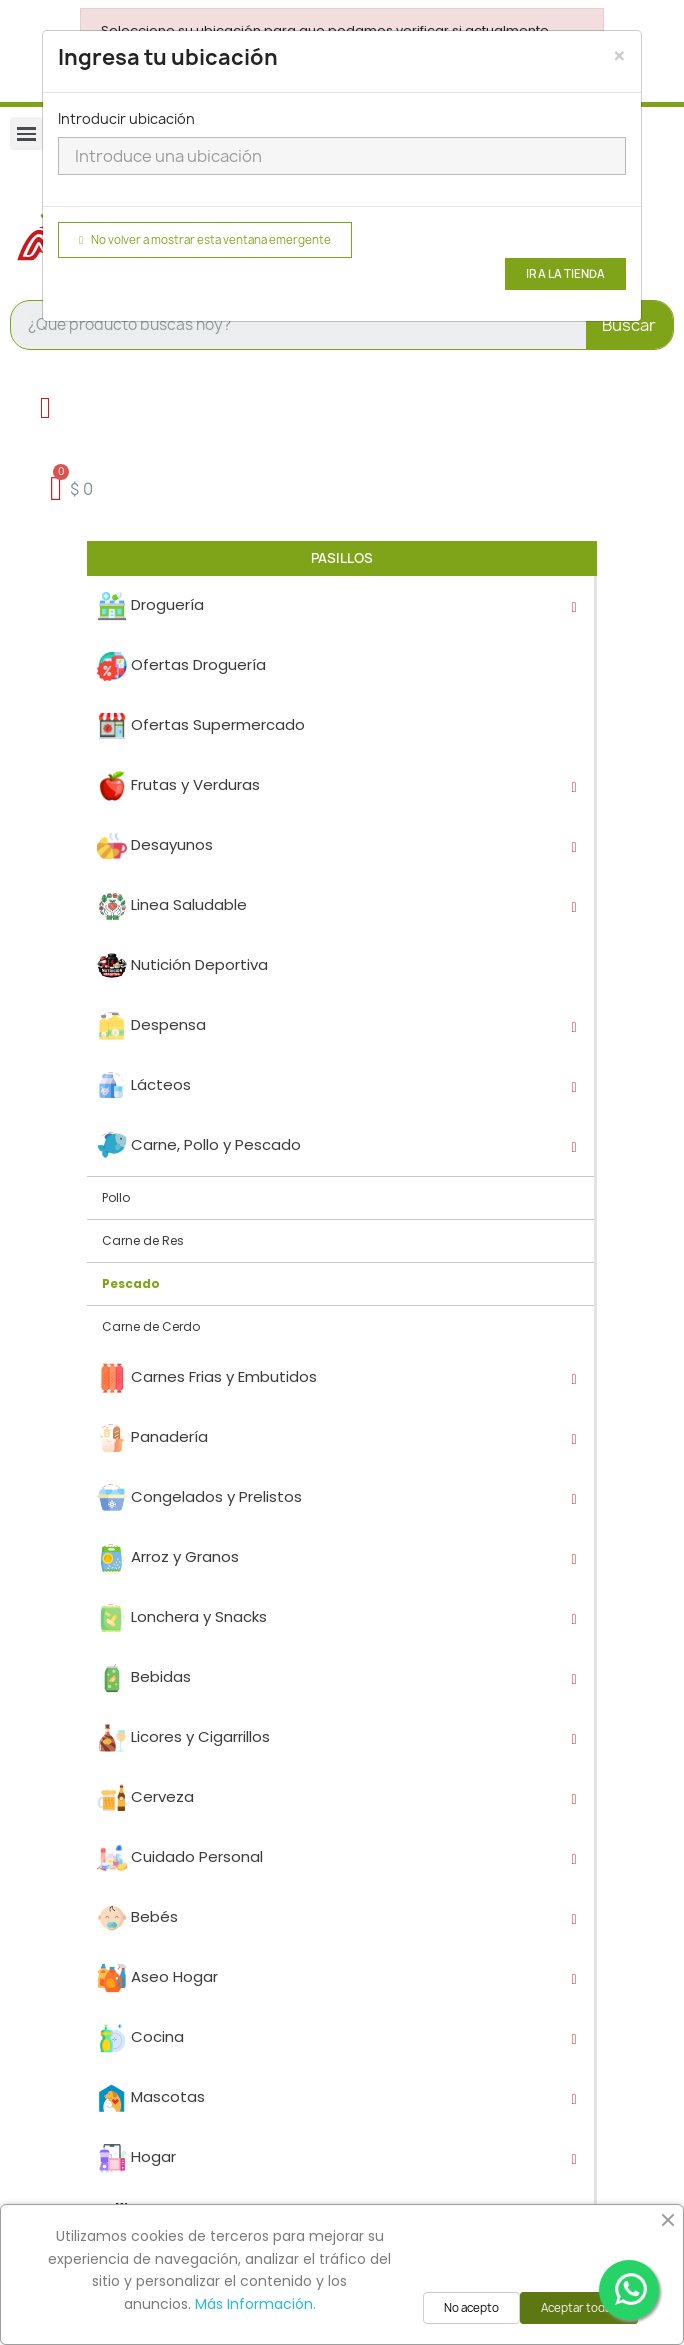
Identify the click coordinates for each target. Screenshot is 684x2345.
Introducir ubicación (126, 118)
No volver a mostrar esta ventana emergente (205, 240)
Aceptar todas (579, 2308)
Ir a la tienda (565, 274)
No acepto (471, 2308)
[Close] (619, 56)
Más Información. (255, 2304)
